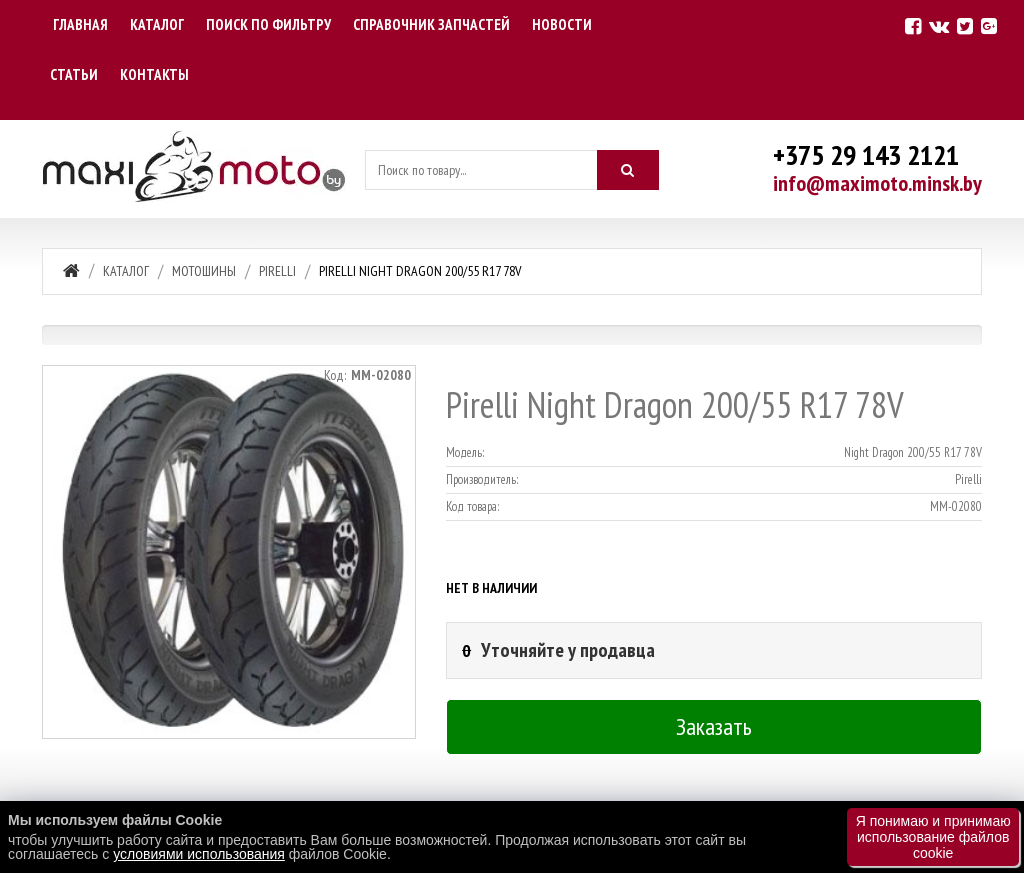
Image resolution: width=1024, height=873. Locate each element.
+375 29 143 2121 (866, 154)
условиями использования (199, 854)
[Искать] (628, 170)
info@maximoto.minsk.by (877, 183)
